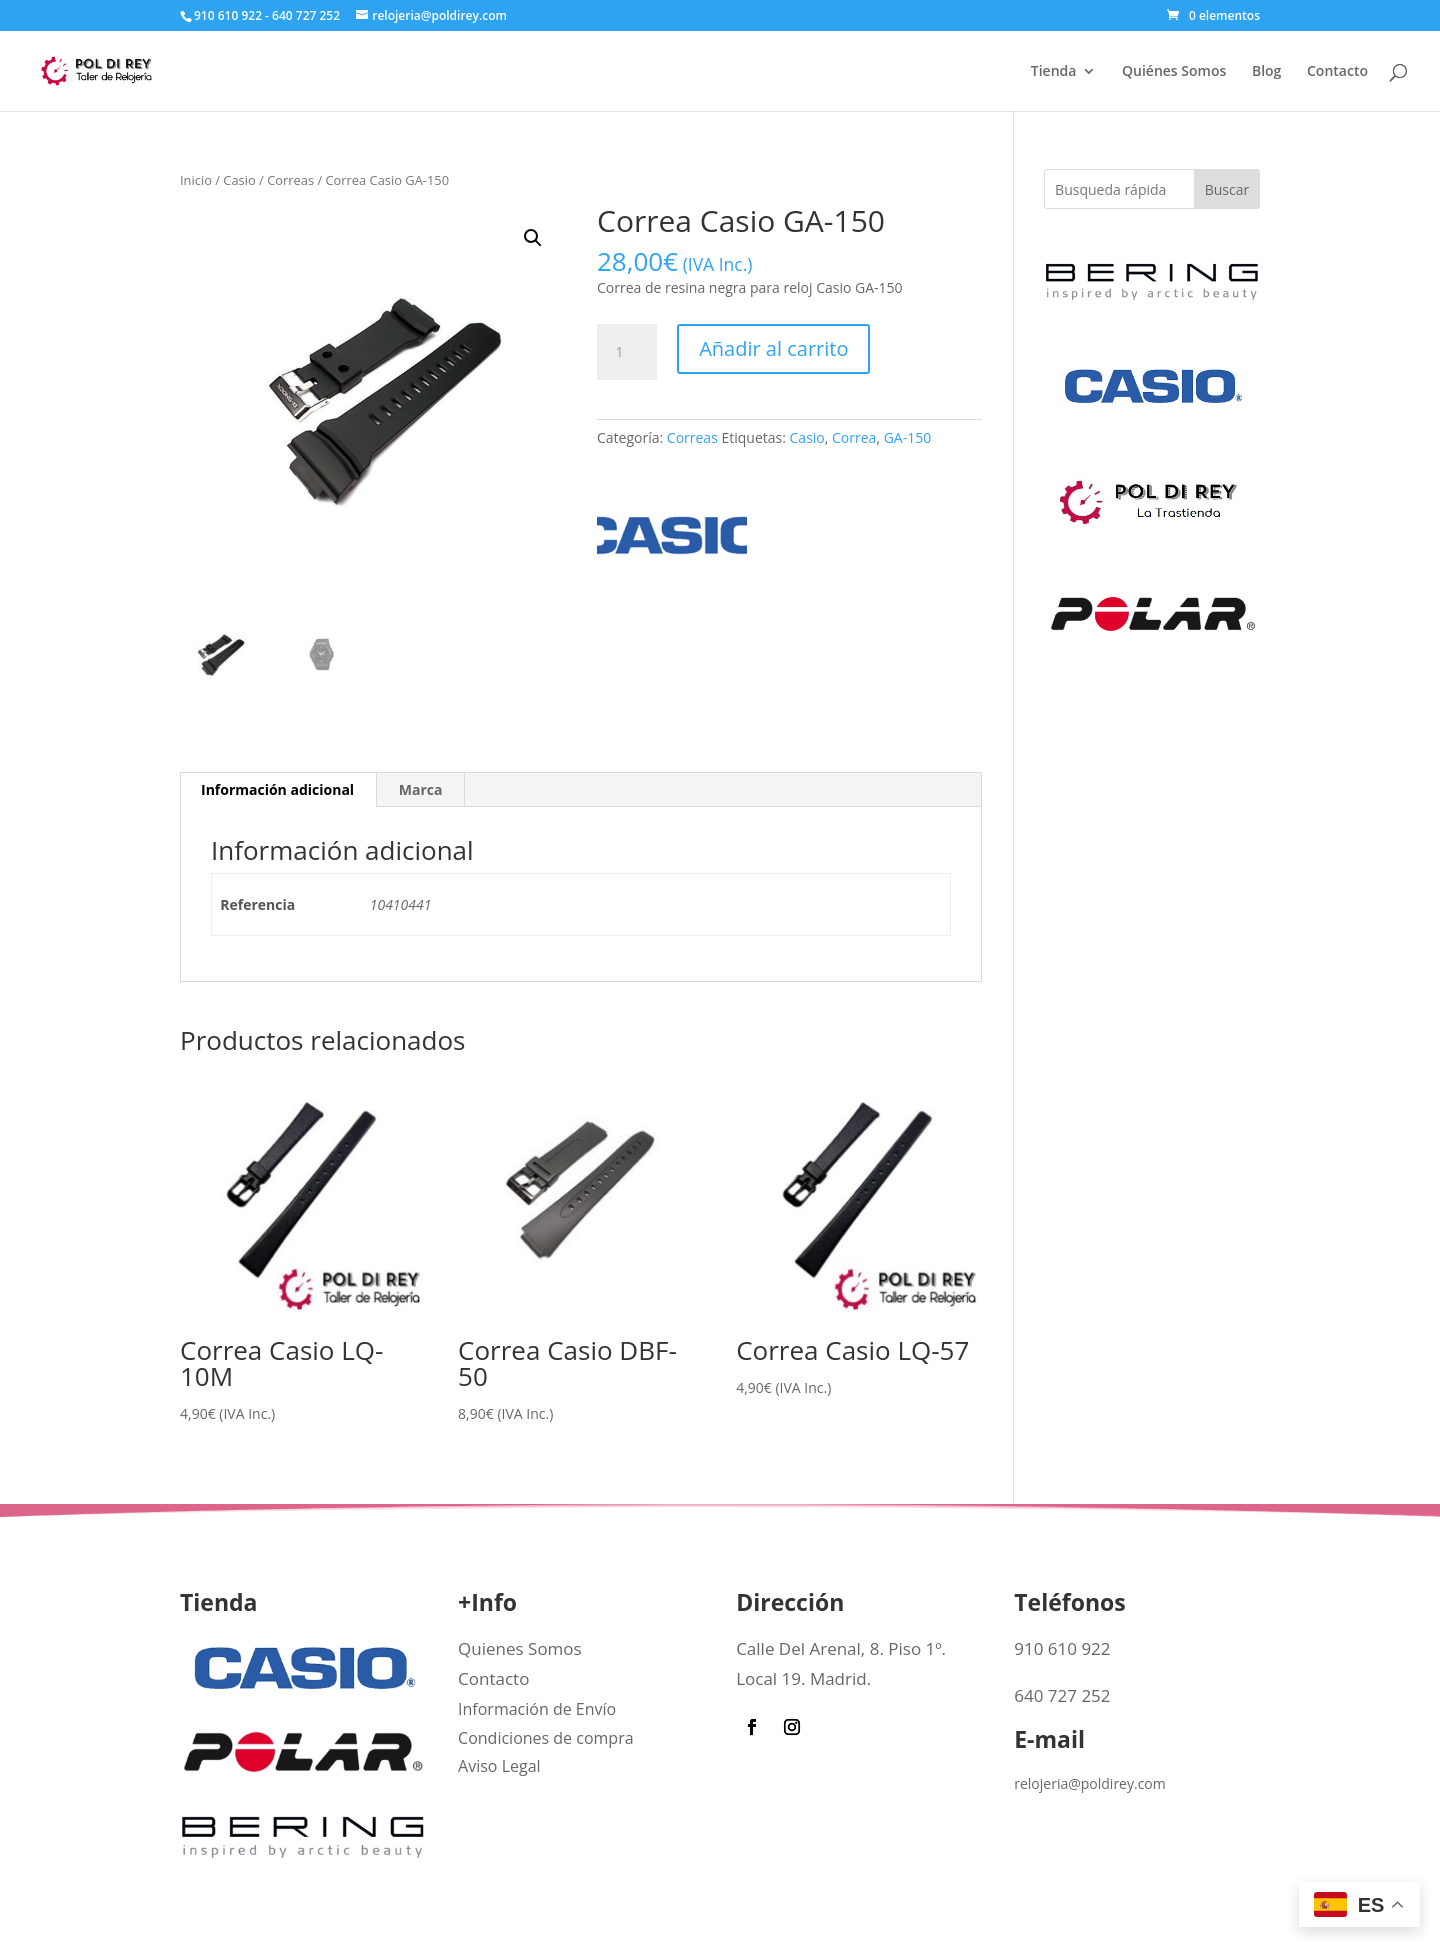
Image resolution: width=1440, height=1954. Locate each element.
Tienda (1054, 72)
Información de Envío (537, 1709)
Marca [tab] (421, 789)
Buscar (1227, 189)
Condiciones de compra (546, 1738)
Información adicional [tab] (277, 789)
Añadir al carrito (773, 348)
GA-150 (908, 437)
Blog (1266, 72)
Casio (239, 180)
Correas (290, 180)
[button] (533, 238)
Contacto (1337, 72)
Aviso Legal (499, 1766)
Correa (854, 437)
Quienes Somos (520, 1648)
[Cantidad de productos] (627, 352)
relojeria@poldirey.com (1090, 1783)
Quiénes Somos (1174, 72)
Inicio (196, 180)
